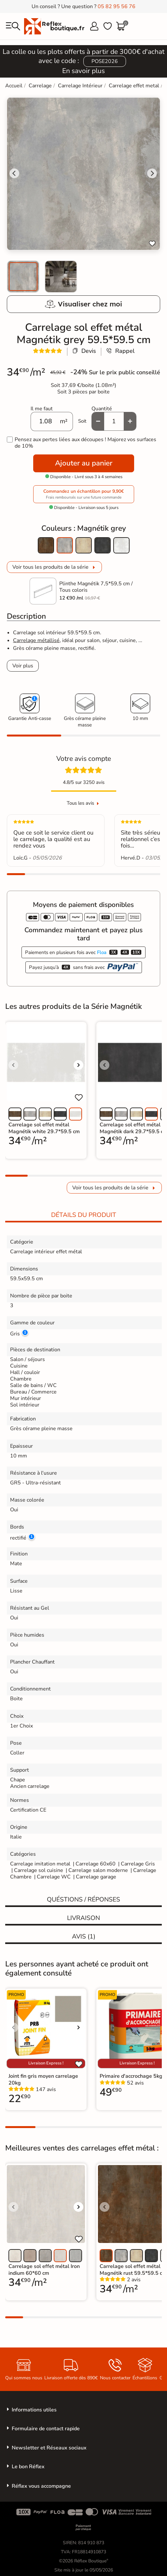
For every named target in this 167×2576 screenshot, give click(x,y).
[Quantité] (114, 421)
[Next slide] (152, 173)
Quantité (101, 408)
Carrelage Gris (138, 1863)
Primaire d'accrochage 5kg (131, 2076)
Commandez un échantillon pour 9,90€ (84, 494)
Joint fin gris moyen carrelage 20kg (43, 2079)
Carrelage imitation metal (40, 1863)
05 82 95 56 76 (116, 6)
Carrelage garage (96, 1876)
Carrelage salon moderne (98, 1870)
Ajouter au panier (83, 463)
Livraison (83, 1918)
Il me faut (42, 408)
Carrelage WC (54, 1876)
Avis (83, 1936)
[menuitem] (23, 276)
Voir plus (22, 665)
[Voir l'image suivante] (78, 1065)
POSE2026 (104, 61)
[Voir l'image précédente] (13, 1065)
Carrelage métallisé (36, 640)
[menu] (13, 26)
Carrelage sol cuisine (39, 1870)
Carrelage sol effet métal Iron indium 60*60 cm (44, 2269)
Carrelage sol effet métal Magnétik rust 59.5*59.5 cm (133, 2269)
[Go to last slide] (14, 173)
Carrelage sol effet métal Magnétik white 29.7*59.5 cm (44, 1128)
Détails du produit (83, 1215)
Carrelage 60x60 (96, 1863)
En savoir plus (83, 70)
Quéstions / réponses (83, 1899)
